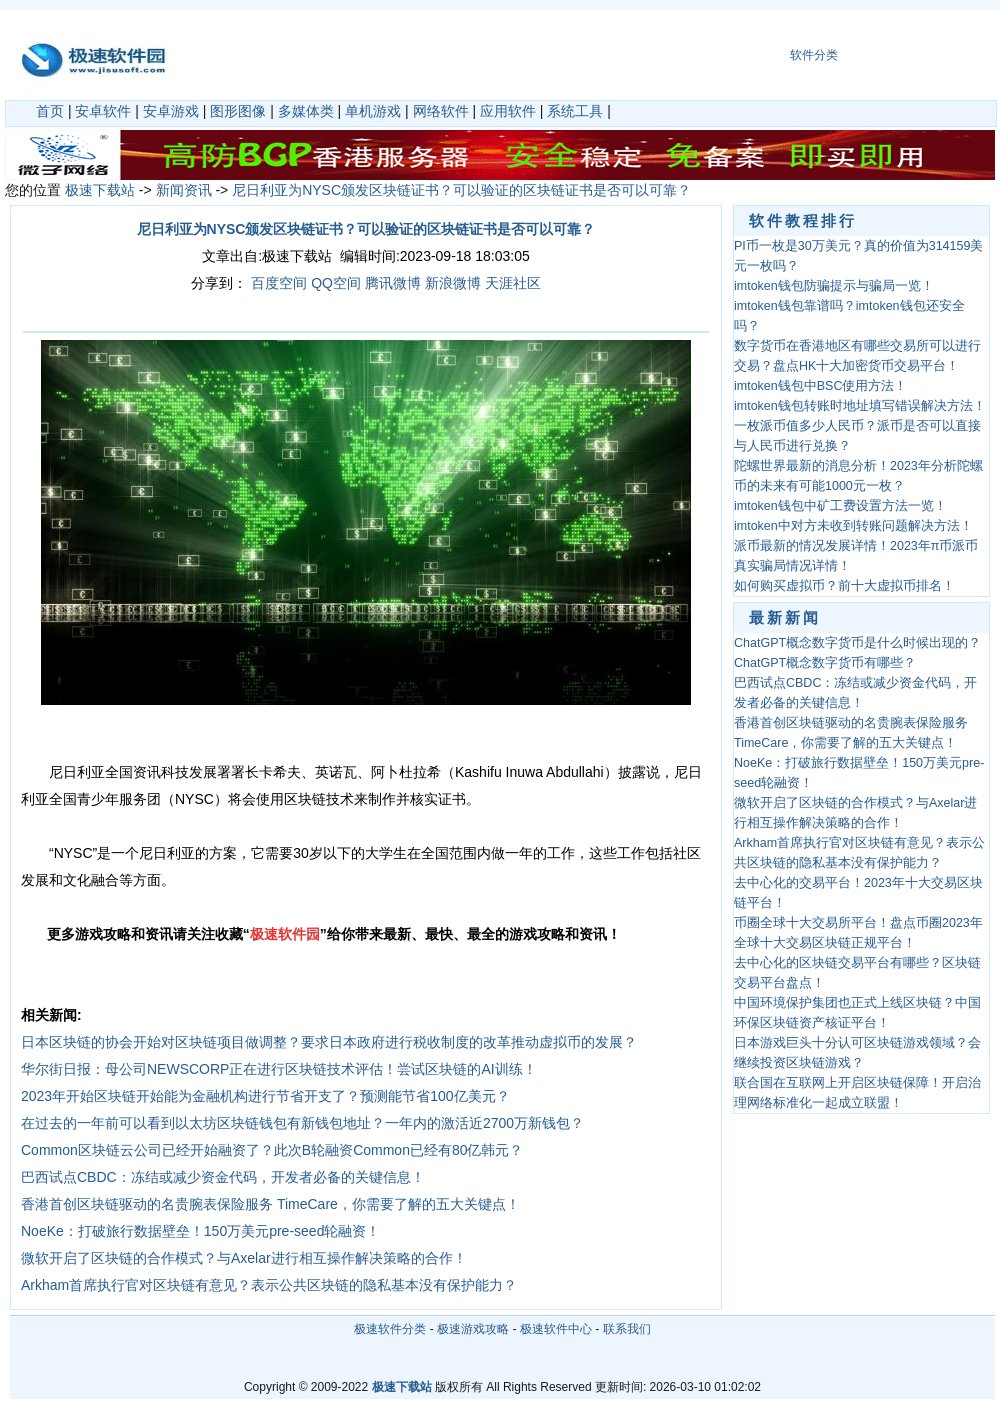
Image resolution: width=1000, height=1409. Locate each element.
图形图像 (238, 111)
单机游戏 (373, 111)
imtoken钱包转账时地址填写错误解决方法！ (860, 406)
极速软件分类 (390, 1329)
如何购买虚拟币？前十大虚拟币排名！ (844, 586)
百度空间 (279, 283)
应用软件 (508, 111)
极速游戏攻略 (473, 1329)
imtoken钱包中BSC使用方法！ (820, 386)
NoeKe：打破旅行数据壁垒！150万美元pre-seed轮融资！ (200, 1231)
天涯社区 (513, 283)
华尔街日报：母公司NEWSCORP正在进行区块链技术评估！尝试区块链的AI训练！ (279, 1069)
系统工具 (575, 111)
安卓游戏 (171, 111)
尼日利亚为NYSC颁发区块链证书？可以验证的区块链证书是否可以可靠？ (461, 190)
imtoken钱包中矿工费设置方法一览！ (840, 506)
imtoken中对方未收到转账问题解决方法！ (853, 526)
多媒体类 (306, 111)
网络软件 (441, 111)
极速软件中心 (556, 1329)
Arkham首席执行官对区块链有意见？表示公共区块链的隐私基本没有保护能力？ (269, 1285)
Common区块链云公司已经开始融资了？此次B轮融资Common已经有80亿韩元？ (272, 1150)
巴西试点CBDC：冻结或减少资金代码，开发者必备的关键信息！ (223, 1177)
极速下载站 (100, 190)
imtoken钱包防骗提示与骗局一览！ (834, 286)
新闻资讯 (184, 190)
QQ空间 (336, 283)
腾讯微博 (393, 283)
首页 (50, 111)
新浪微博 (453, 283)
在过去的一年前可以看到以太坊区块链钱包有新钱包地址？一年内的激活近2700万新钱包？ (302, 1123)
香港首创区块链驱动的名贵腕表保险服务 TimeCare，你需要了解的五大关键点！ (270, 1204)
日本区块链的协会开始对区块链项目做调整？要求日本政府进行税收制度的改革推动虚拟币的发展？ (329, 1042)
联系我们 (627, 1329)
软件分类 (814, 55)
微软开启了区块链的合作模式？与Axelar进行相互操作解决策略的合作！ (244, 1258)
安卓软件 (103, 111)
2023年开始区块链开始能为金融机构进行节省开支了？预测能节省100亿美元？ (265, 1096)
